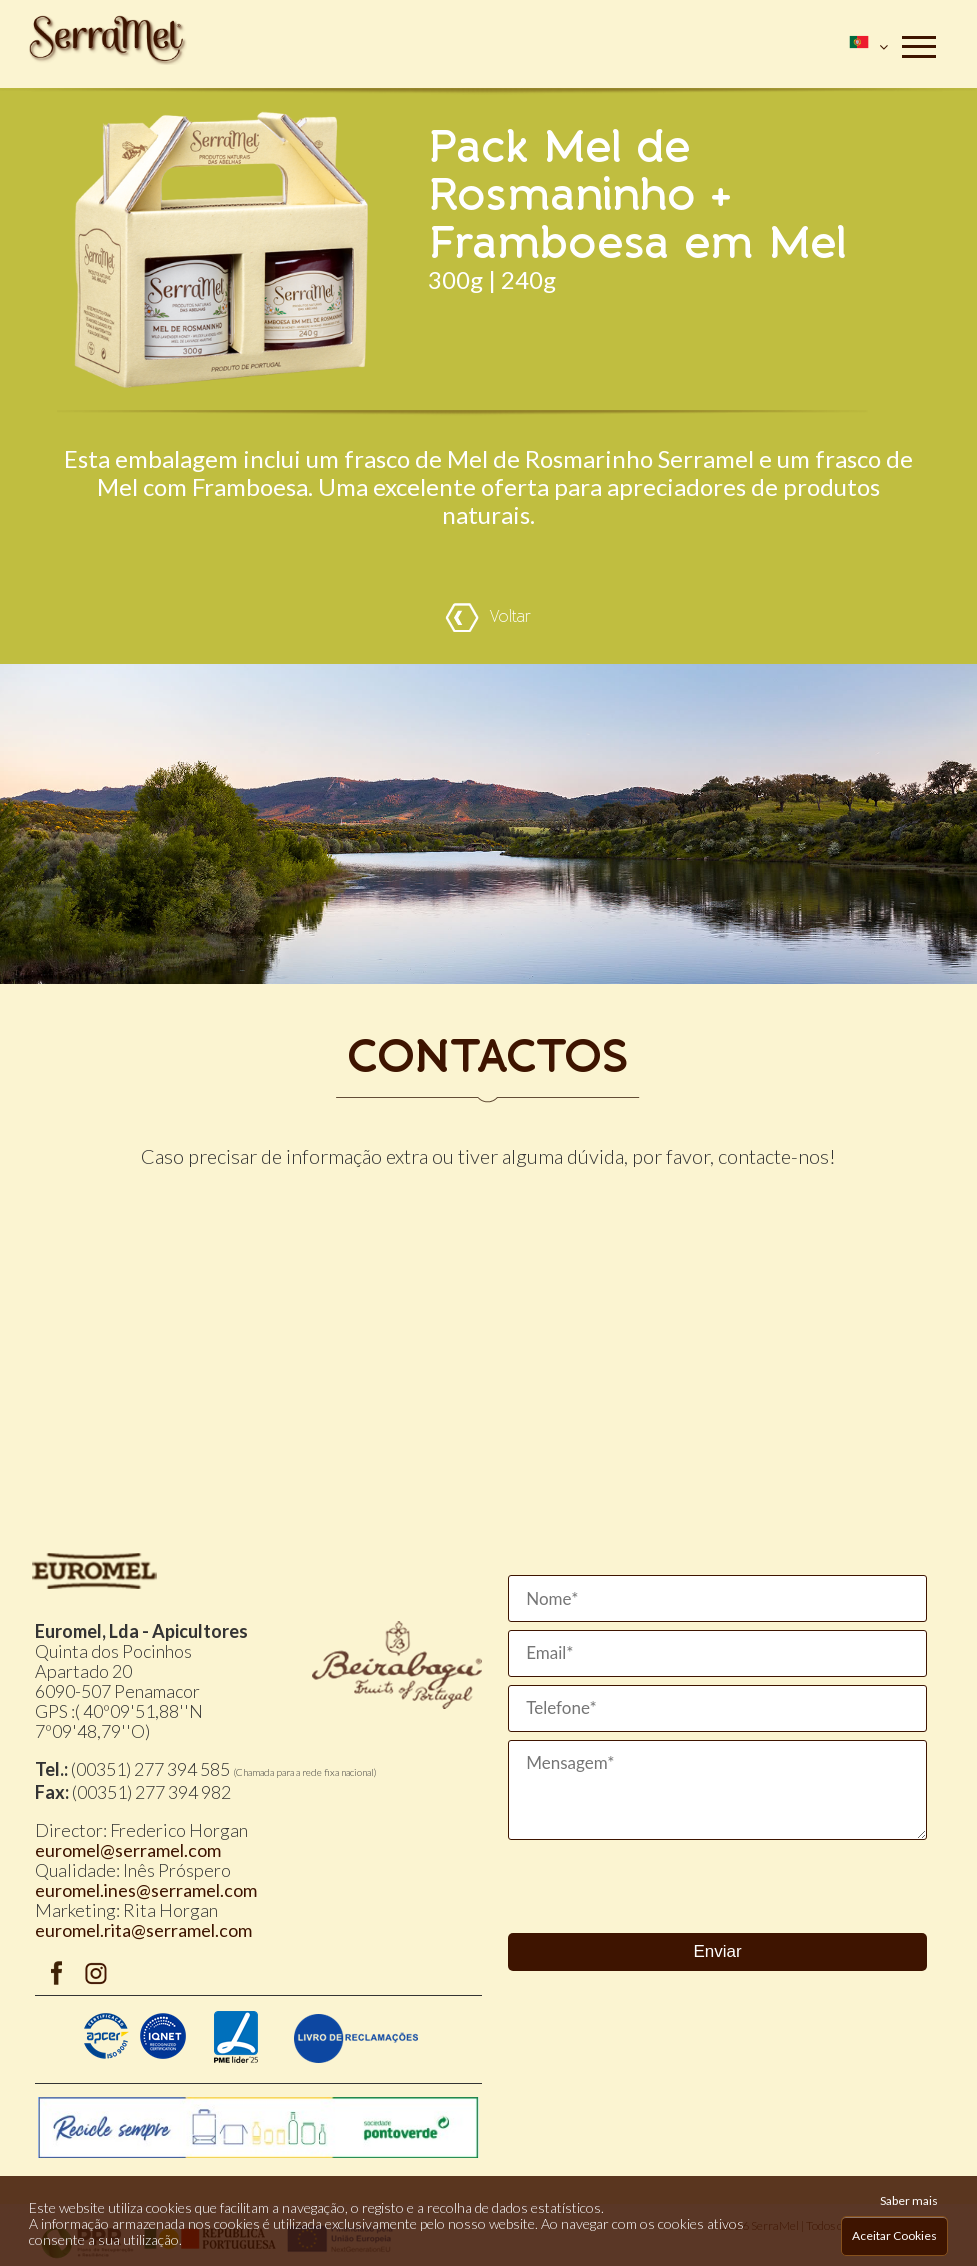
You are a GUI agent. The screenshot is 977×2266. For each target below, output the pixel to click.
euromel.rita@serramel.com (143, 1930)
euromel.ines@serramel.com (146, 1890)
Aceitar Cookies (894, 2235)
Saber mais (909, 2200)
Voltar (488, 617)
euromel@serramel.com (128, 1850)
